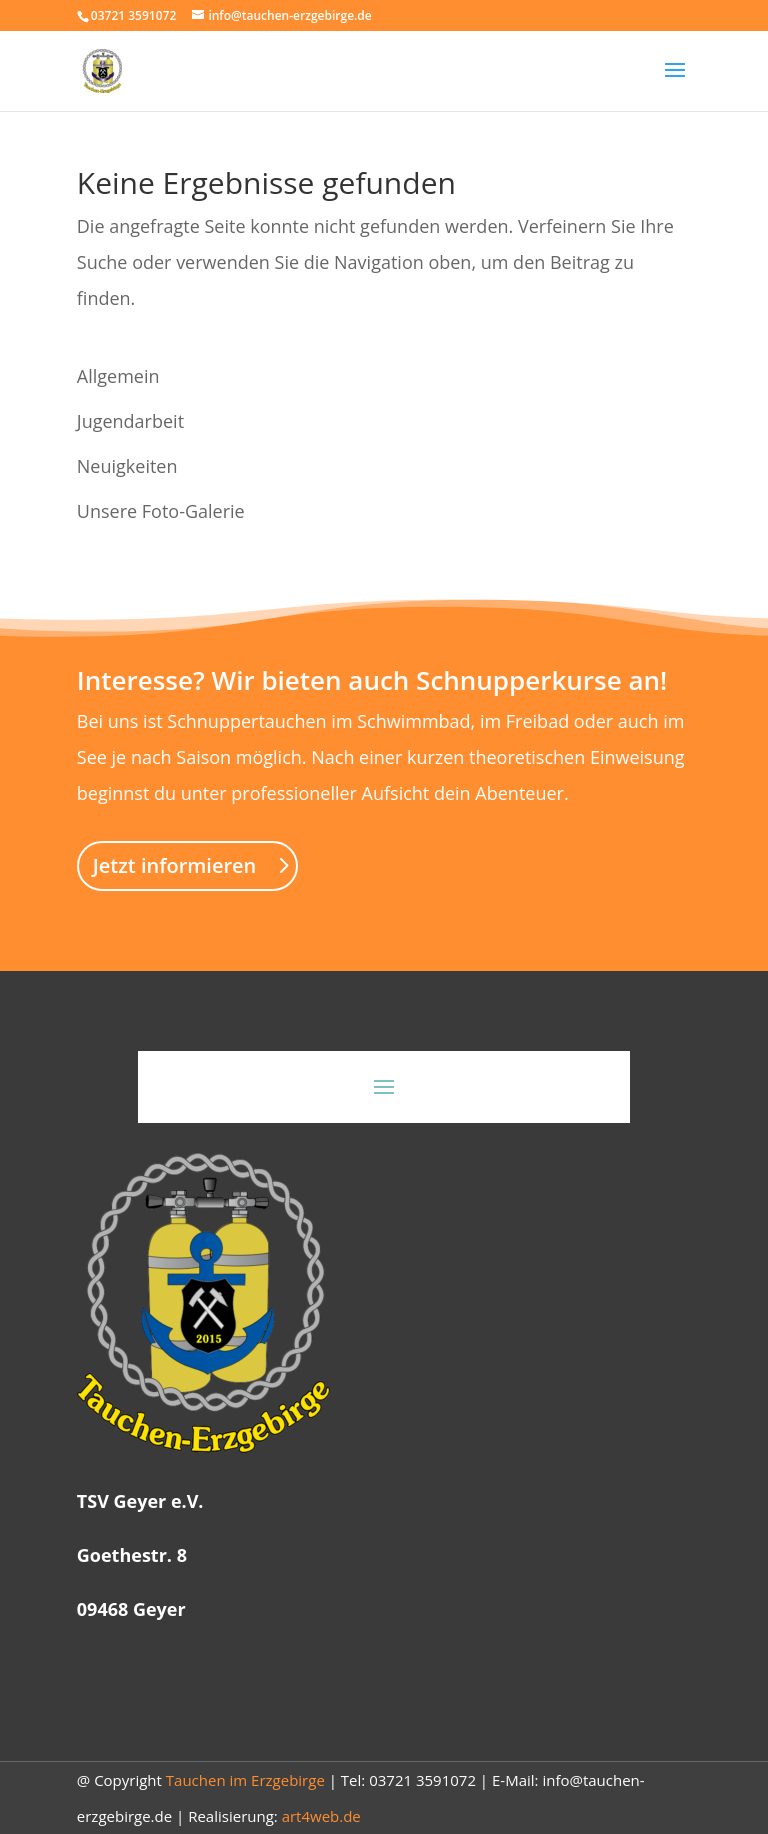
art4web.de (321, 1816)
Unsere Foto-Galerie (161, 511)
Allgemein (118, 376)
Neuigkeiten (127, 466)
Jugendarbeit (130, 421)
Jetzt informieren (175, 865)
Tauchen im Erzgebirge (245, 1780)
